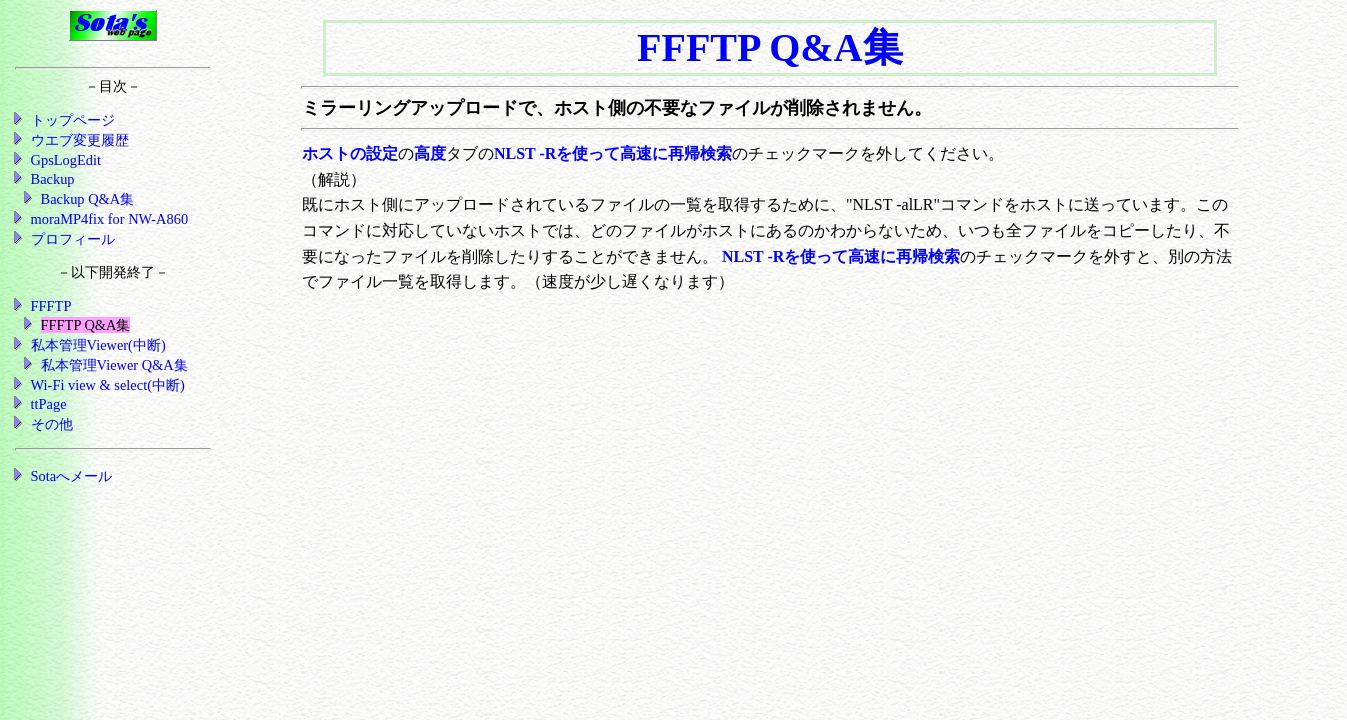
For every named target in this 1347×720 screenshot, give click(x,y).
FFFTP (51, 306)
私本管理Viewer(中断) (98, 345)
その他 (52, 424)
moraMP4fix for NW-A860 (109, 219)
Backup (53, 179)
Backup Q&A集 (88, 199)
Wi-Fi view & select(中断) (108, 385)
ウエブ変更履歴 (80, 140)
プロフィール (73, 239)
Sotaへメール (72, 476)
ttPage (49, 404)
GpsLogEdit (66, 160)
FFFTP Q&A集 (86, 325)
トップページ (73, 120)
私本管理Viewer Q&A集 (114, 365)
